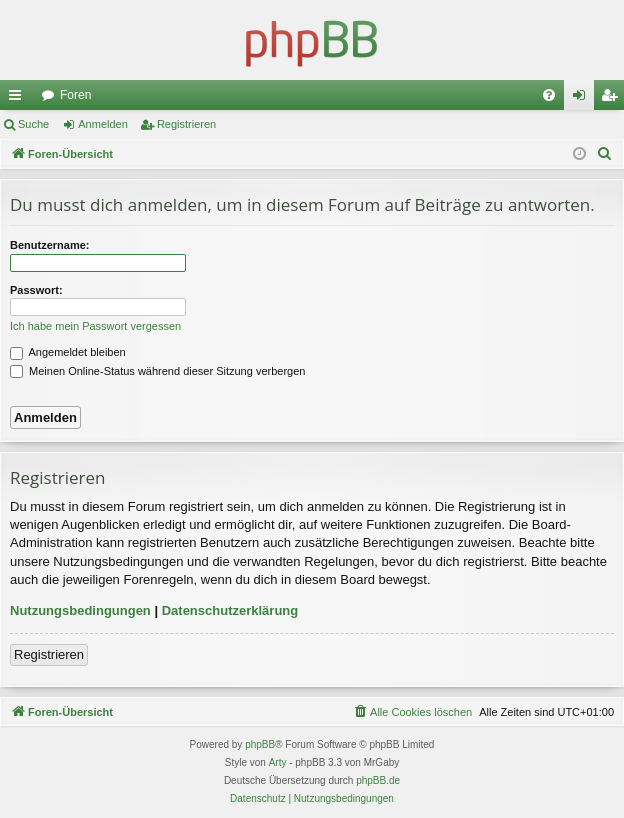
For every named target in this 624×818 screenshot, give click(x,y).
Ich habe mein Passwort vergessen (95, 326)
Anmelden (103, 124)
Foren (75, 95)
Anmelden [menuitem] (583, 99)
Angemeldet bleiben (68, 352)
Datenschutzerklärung (230, 610)
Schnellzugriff (19, 99)
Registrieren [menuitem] (613, 99)
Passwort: (36, 290)
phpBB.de (378, 780)
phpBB (260, 744)
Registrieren (186, 124)
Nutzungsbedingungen (80, 610)
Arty (278, 762)
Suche (33, 124)
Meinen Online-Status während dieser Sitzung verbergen (157, 371)
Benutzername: (49, 245)
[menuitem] (549, 95)
